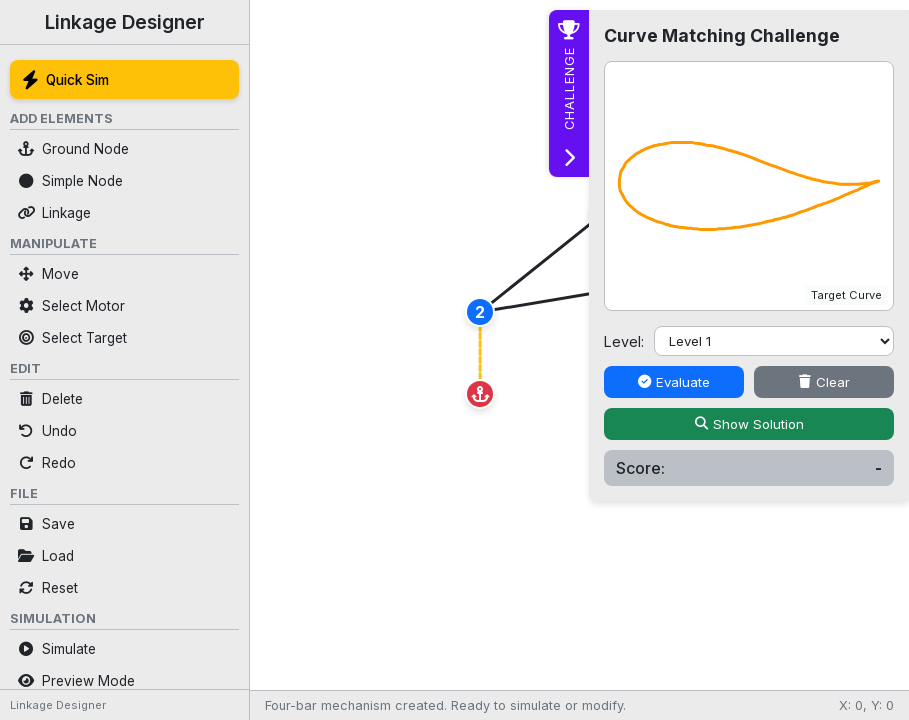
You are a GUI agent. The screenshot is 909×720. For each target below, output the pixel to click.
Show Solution (749, 424)
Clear (824, 382)
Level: (624, 341)
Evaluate (674, 382)
